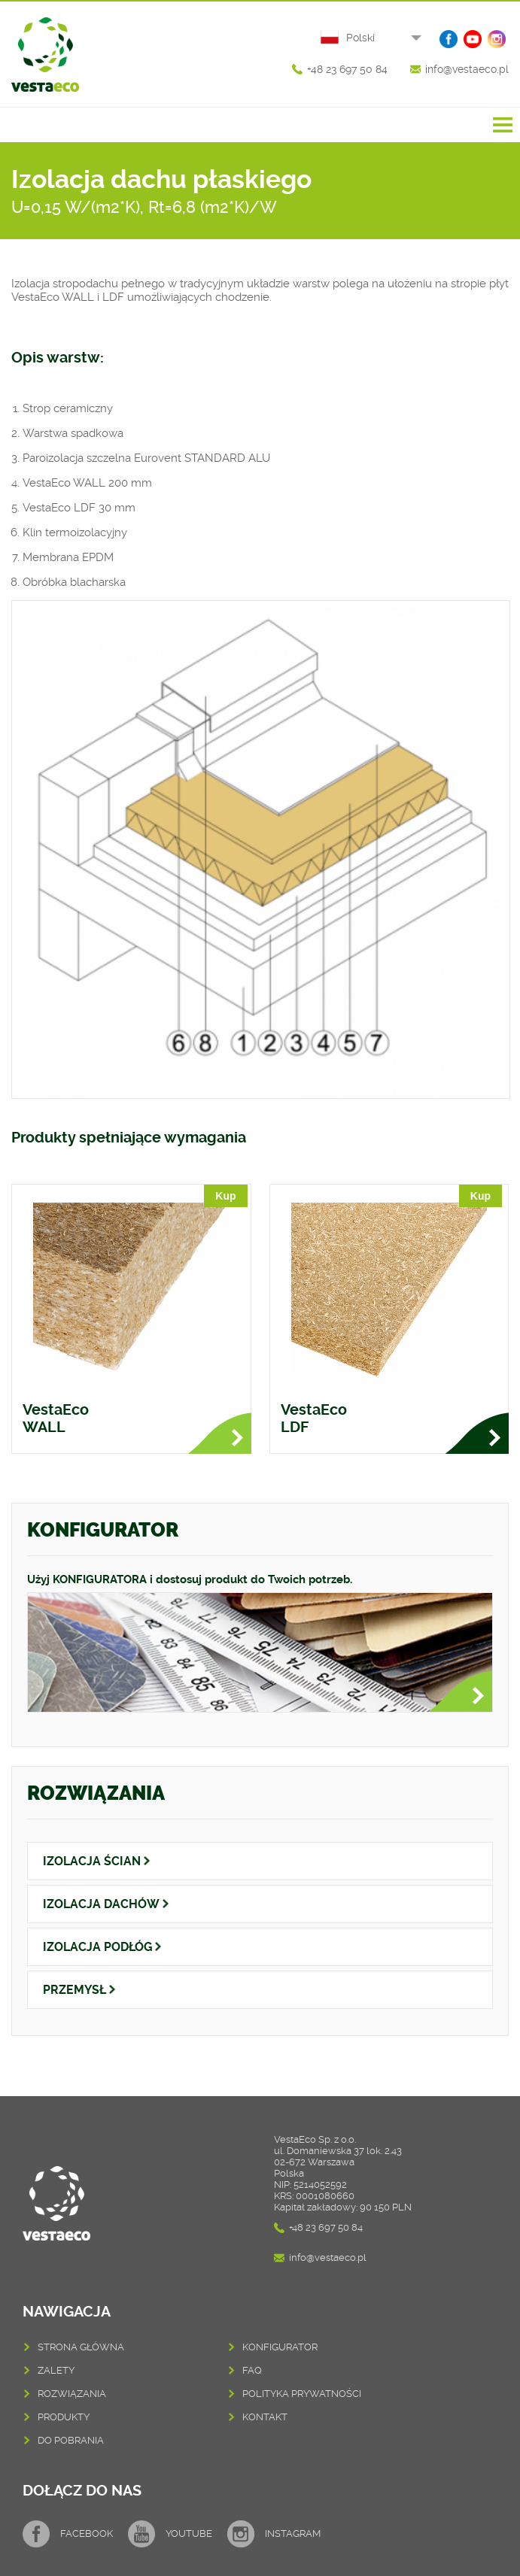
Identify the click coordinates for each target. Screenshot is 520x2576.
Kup (225, 1196)
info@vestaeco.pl (467, 69)
